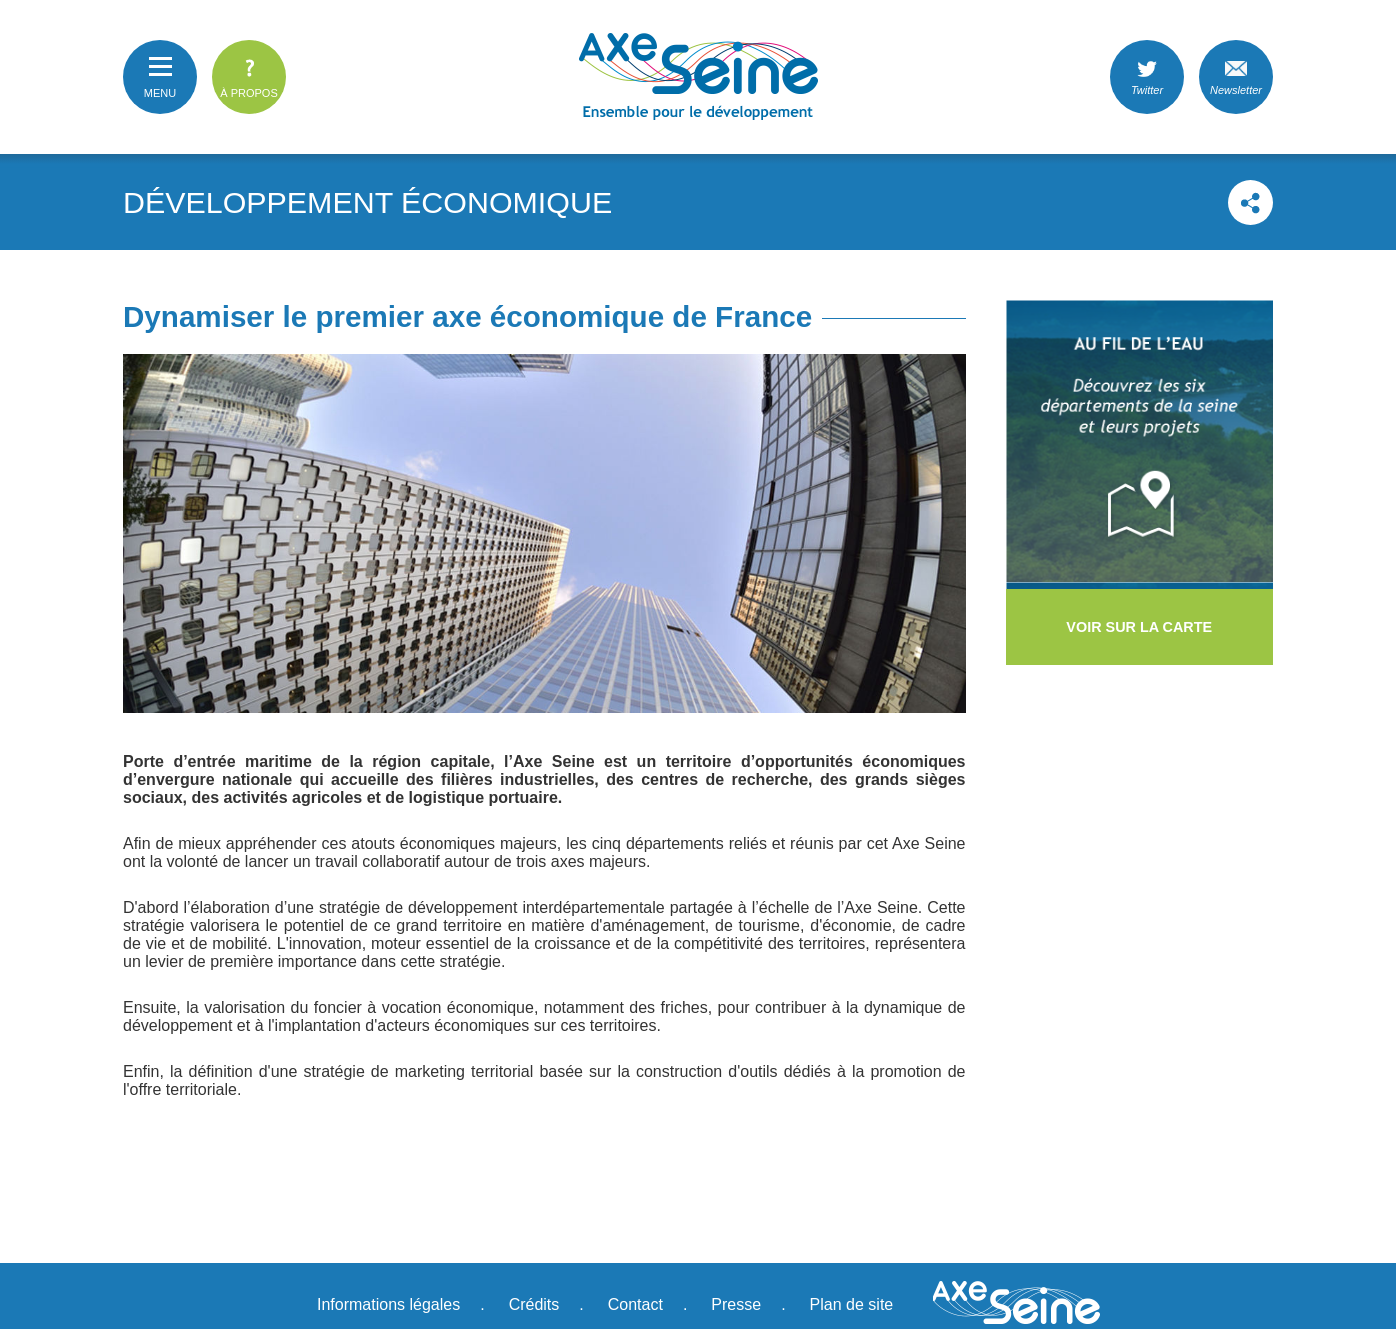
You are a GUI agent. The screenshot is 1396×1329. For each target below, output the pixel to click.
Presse (736, 1304)
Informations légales (388, 1304)
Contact (635, 1304)
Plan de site (852, 1304)
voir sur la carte (1139, 627)
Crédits (534, 1304)
